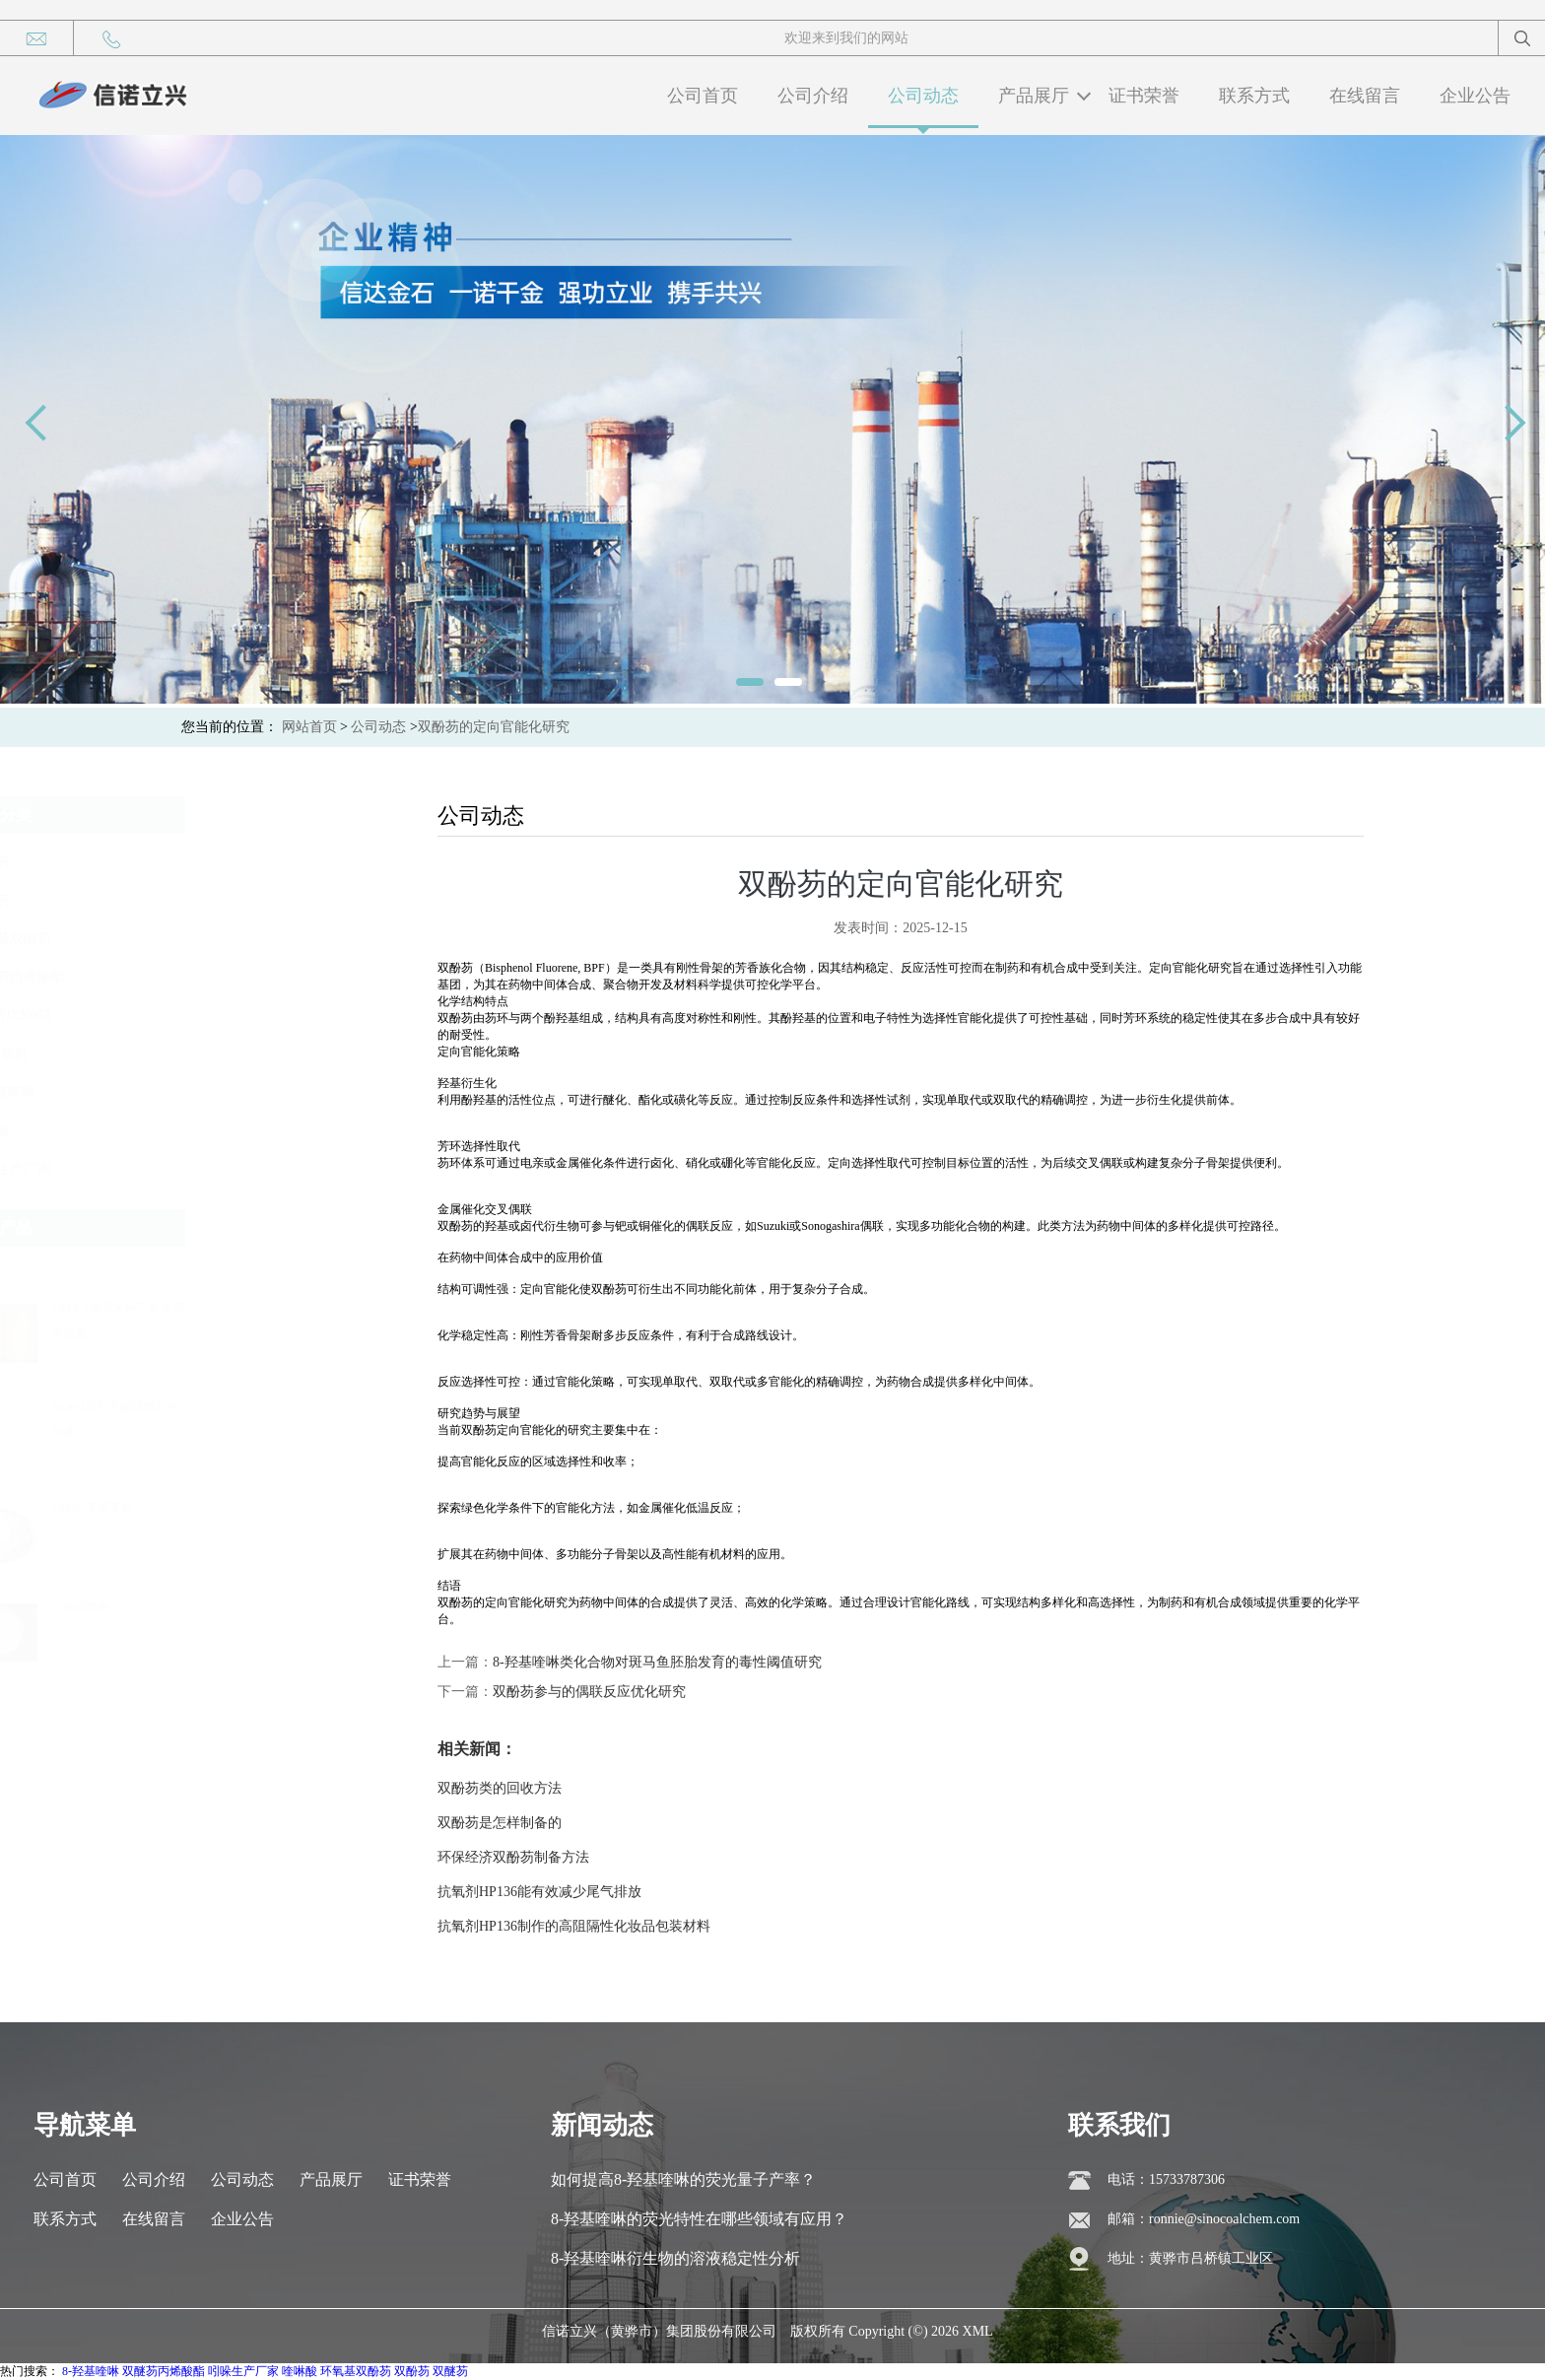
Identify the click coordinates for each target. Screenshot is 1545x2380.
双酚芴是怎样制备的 (1399, 1822)
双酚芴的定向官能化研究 (494, 726)
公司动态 (923, 95)
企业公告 (1475, 95)
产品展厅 (1033, 95)
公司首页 (702, 95)
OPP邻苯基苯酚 (95, 1507)
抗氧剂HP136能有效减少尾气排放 (1439, 1891)
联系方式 (1254, 95)
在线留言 (1364, 95)
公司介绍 (812, 95)
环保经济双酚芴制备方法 (1413, 1857)
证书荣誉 (1143, 95)
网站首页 (309, 726)
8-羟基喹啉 (83, 1607)
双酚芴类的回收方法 (1399, 1788)
